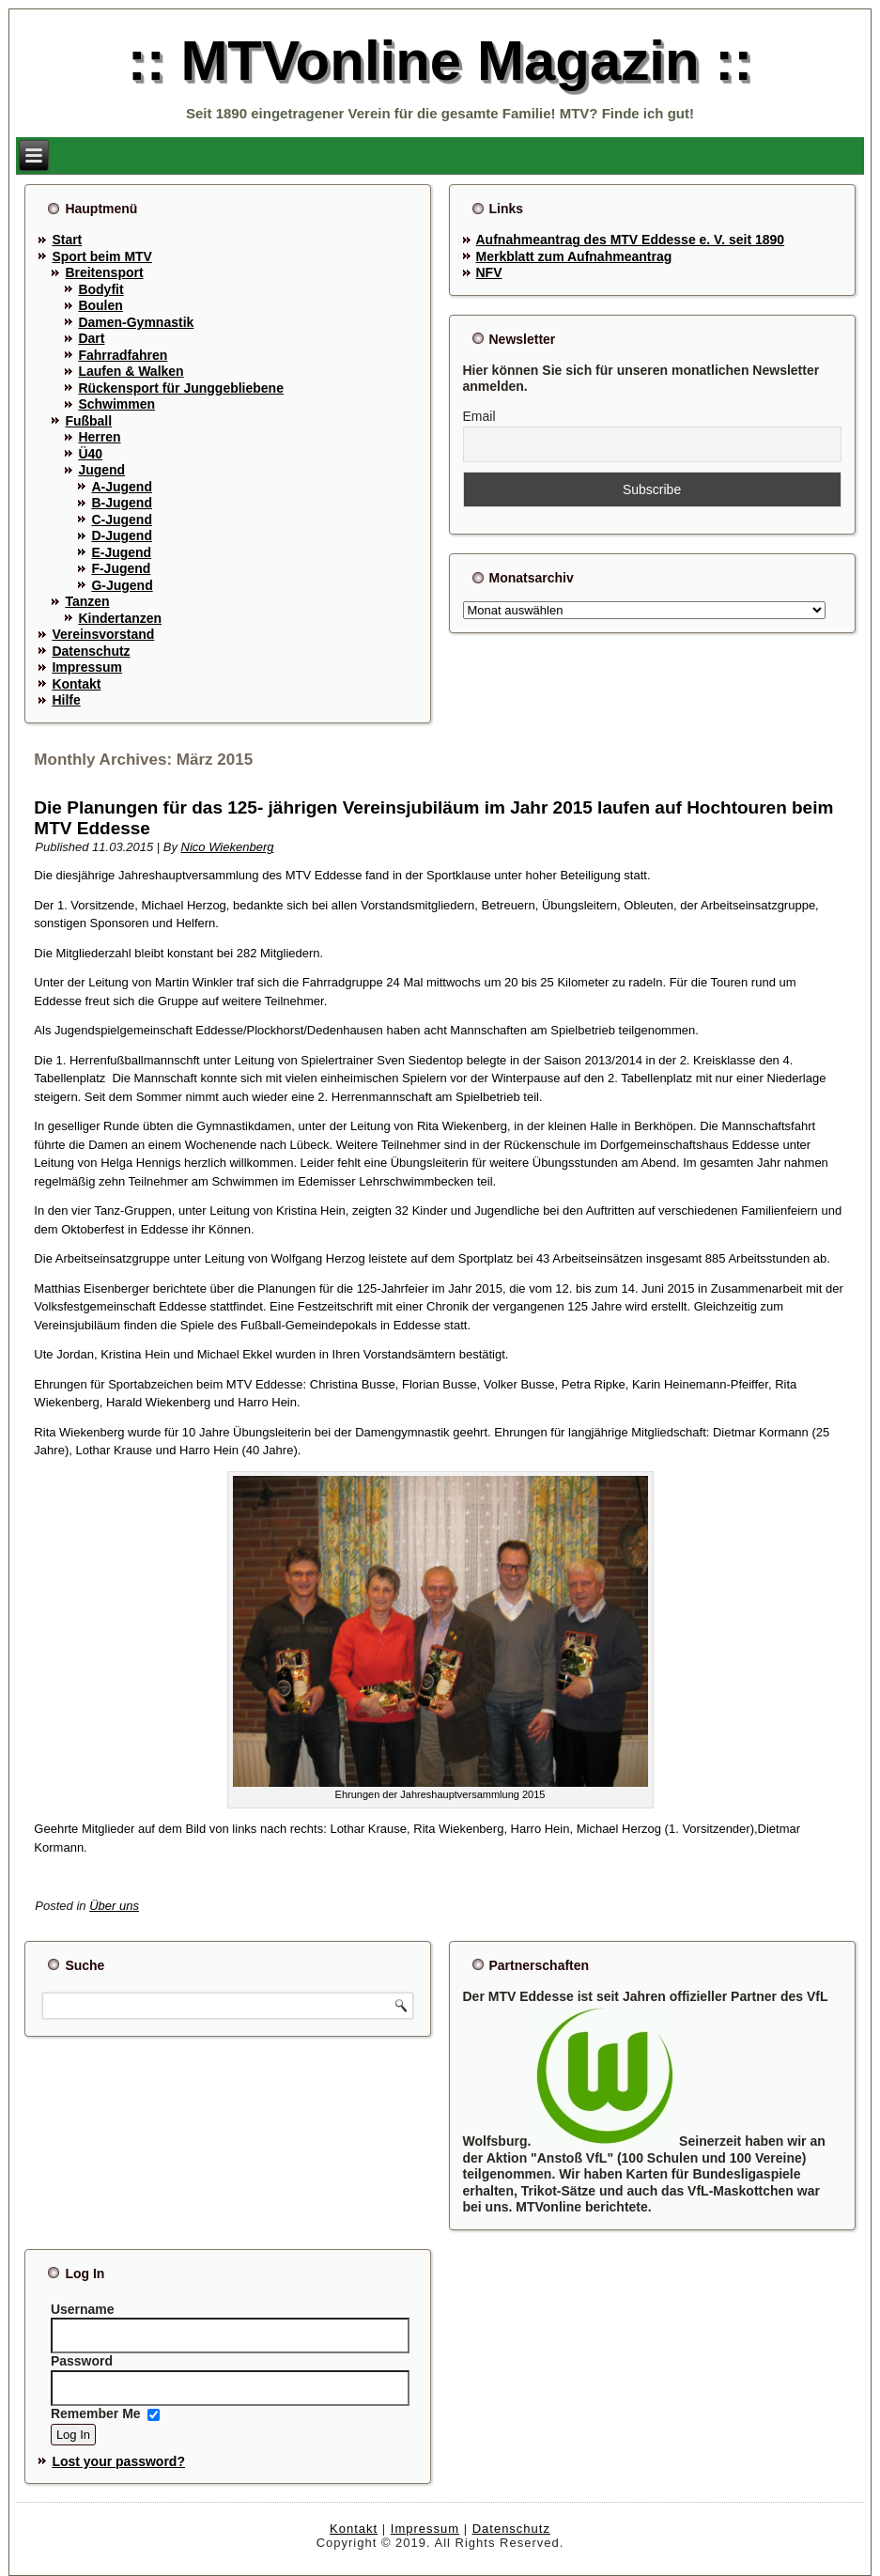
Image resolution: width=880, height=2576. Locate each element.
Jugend (101, 469)
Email (479, 416)
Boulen (100, 305)
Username (83, 2309)
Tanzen (87, 601)
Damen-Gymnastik (135, 322)
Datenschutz (91, 651)
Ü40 (90, 453)
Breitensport (104, 272)
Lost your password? (118, 2461)
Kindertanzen (120, 618)
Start (67, 239)
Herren (99, 436)
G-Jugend (121, 585)
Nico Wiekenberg (227, 847)
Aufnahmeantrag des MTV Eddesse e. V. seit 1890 (630, 239)
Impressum (87, 667)
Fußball (88, 420)
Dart (91, 338)
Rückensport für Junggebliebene (181, 388)
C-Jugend (121, 519)
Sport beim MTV (102, 256)
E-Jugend (121, 552)
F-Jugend (120, 568)
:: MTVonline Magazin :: (440, 60)
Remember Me (96, 2413)
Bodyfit (100, 289)
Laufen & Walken (130, 371)
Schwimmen (116, 403)
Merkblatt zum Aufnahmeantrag (574, 256)
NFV (489, 272)
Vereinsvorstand (103, 634)
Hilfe (66, 699)
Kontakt (76, 683)
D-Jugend (121, 535)
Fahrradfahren (122, 355)
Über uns (114, 1906)
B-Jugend (121, 502)
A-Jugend (121, 486)
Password (82, 2360)
